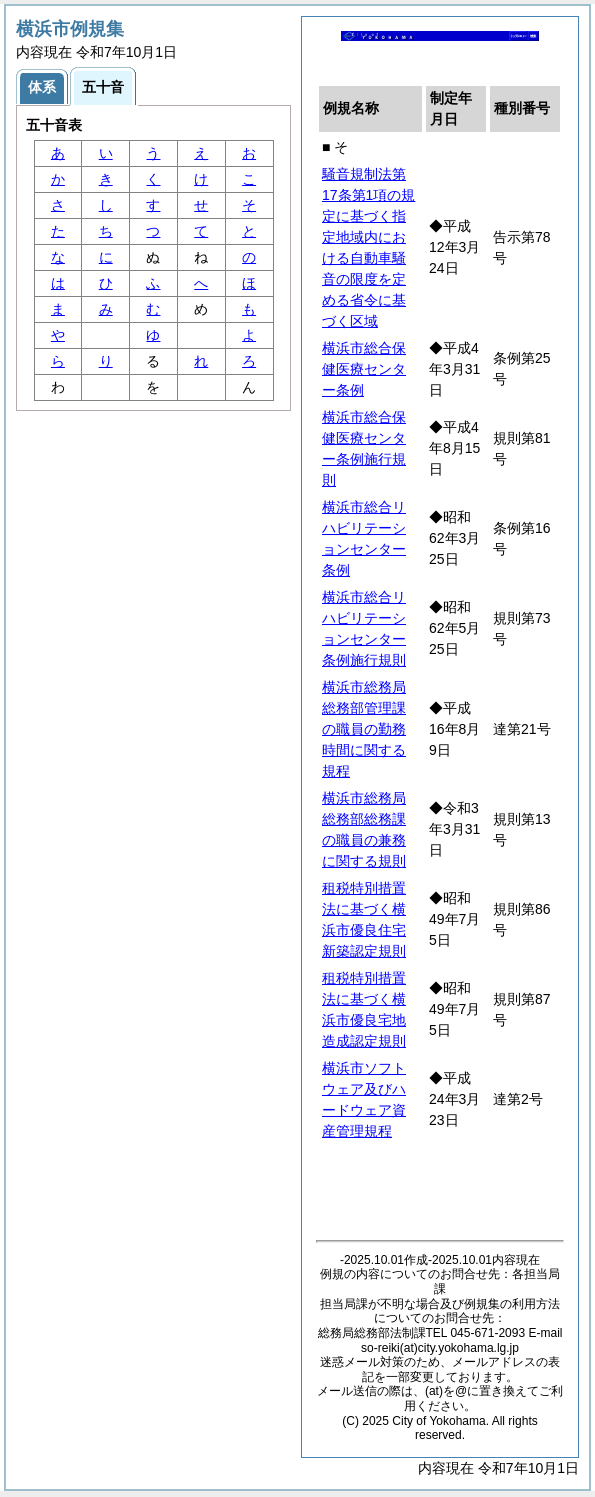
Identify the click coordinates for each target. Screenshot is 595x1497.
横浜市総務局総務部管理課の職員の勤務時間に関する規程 (364, 729)
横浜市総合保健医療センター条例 (364, 369)
